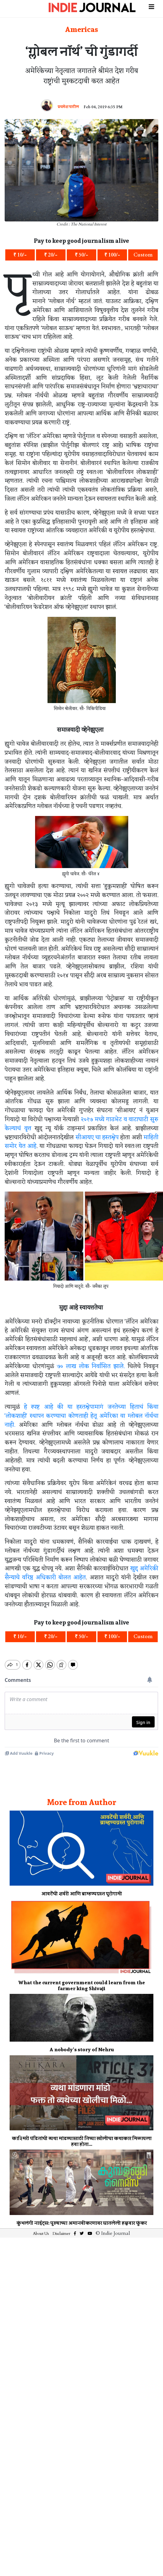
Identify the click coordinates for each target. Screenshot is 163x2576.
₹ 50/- (81, 255)
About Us (41, 2228)
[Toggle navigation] (151, 6)
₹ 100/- (112, 255)
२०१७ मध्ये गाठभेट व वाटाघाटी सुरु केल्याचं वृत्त (81, 1124)
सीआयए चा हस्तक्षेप (97, 1137)
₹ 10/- (20, 255)
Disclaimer (61, 2228)
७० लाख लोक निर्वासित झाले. (91, 1366)
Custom (143, 255)
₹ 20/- (50, 255)
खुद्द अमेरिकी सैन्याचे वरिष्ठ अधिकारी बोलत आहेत (81, 1573)
